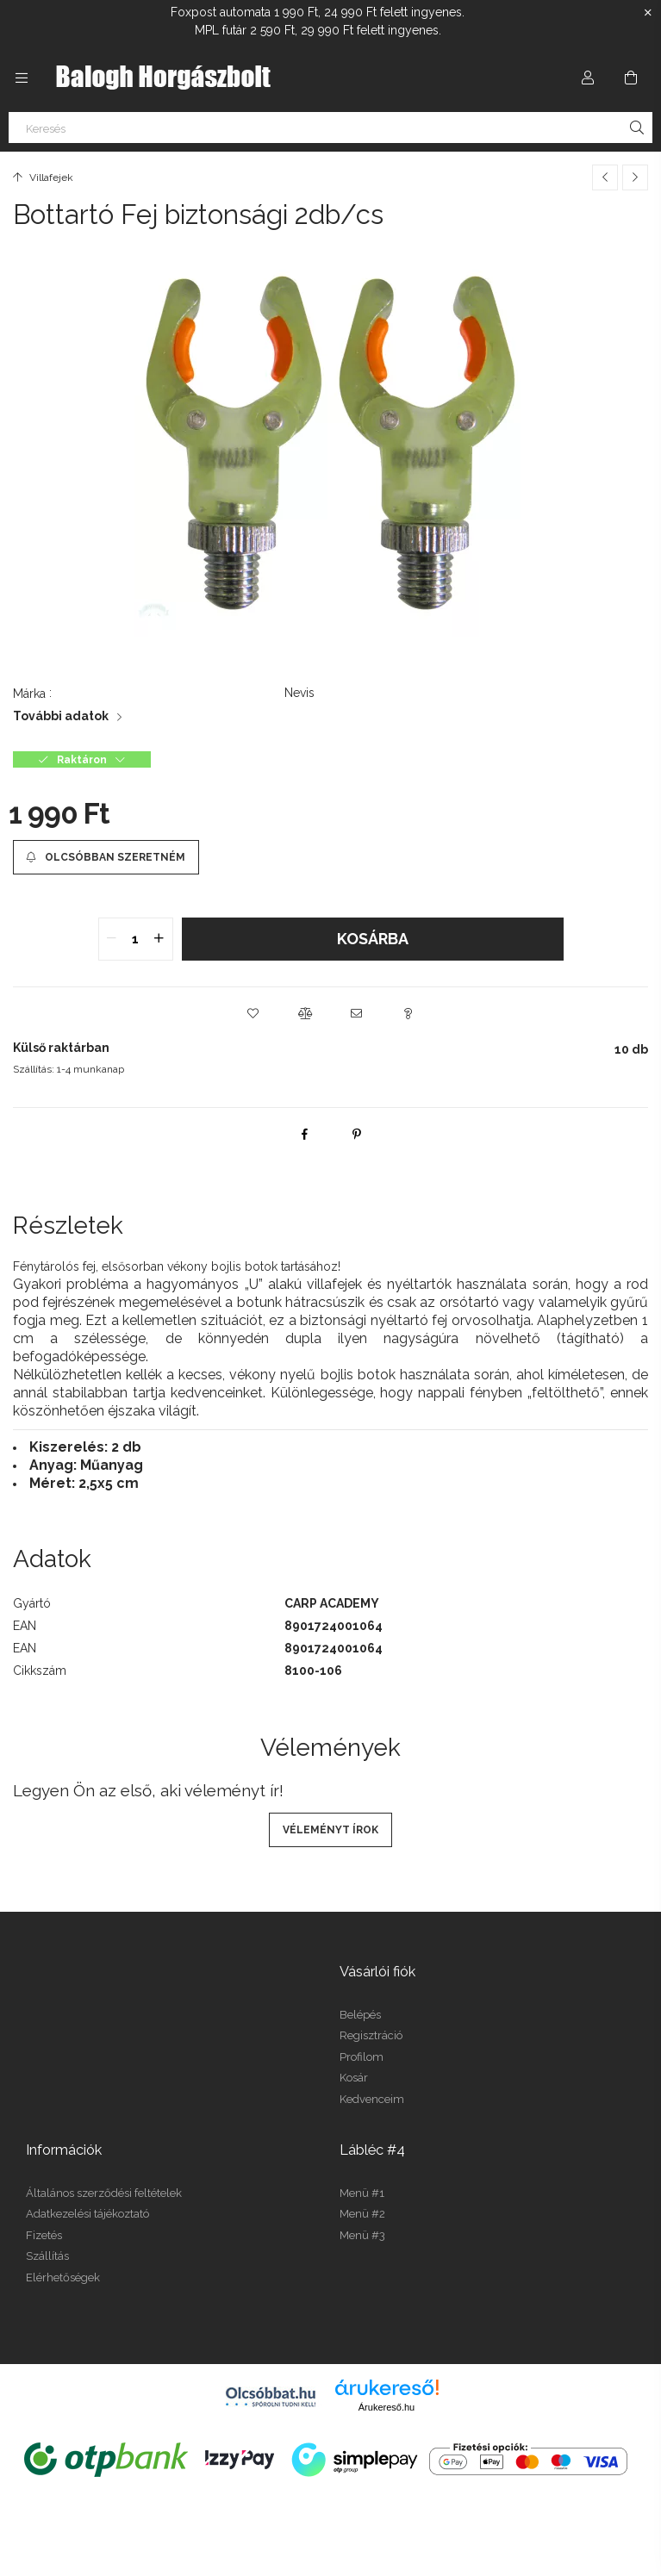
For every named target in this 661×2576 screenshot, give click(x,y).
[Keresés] (330, 127)
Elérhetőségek (63, 2277)
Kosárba (372, 939)
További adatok (61, 716)
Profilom (362, 2056)
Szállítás (47, 2255)
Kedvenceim (372, 2099)
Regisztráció (371, 2035)
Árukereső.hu (387, 2407)
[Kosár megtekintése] (630, 77)
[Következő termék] (635, 177)
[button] (253, 1013)
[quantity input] (136, 939)
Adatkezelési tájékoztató (87, 2213)
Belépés (360, 2014)
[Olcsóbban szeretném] (106, 857)
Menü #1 (362, 2193)
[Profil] (587, 77)
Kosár (354, 2077)
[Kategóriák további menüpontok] (21, 77)
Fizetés (44, 2235)
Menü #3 (362, 2235)
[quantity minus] (112, 939)
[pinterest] (357, 1134)
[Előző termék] (605, 177)
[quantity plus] (159, 939)
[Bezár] (648, 13)
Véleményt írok (330, 1830)
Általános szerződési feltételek (104, 2193)
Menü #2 (362, 2213)
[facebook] (305, 1134)
